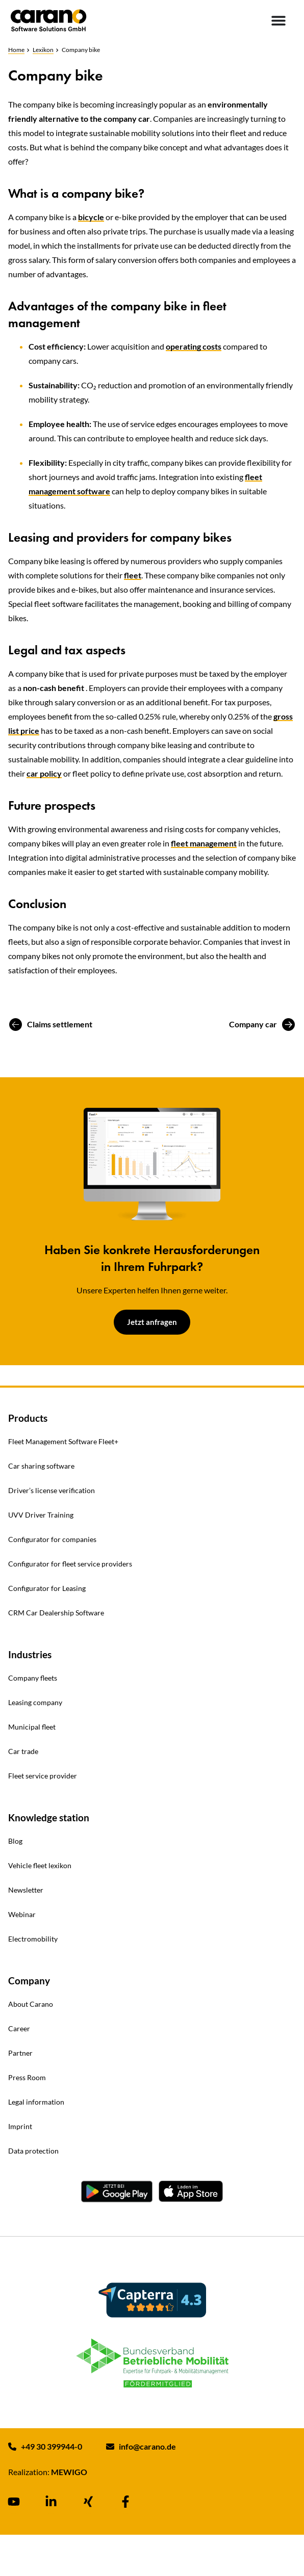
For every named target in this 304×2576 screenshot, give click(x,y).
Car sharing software (41, 1466)
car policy (44, 773)
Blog (15, 1841)
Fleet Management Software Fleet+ (63, 1441)
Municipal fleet (32, 1726)
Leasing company (35, 1702)
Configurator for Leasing (47, 1588)
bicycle (91, 217)
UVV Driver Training (40, 1514)
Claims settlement (59, 1024)
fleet (132, 575)
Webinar (22, 1914)
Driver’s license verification (51, 1490)
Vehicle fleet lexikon (39, 1865)
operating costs (193, 346)
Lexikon (43, 50)
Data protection (33, 2150)
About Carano (30, 2004)
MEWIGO (69, 2472)
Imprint (20, 2126)
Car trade (23, 1751)
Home (16, 50)
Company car (253, 1024)
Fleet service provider (42, 1775)
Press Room (27, 2077)
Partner (20, 2053)
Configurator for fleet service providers (70, 1563)
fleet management (204, 843)
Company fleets (32, 1678)
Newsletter (25, 1889)
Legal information (36, 2101)
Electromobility (33, 1938)
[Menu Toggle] (278, 20)
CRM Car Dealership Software (56, 1612)
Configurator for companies (52, 1539)
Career (19, 2028)
